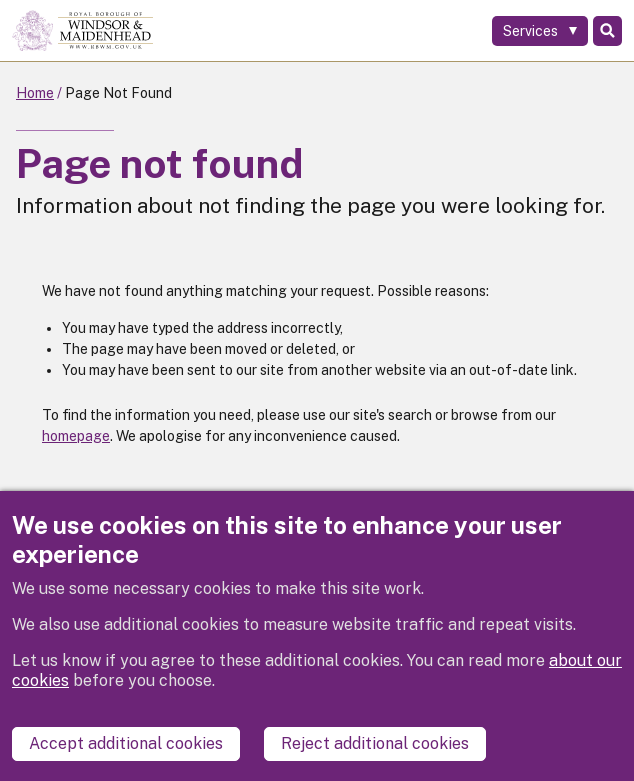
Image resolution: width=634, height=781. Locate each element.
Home (35, 93)
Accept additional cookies (126, 743)
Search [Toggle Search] (607, 31)
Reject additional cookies (375, 743)
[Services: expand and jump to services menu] (540, 31)
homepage (76, 436)
